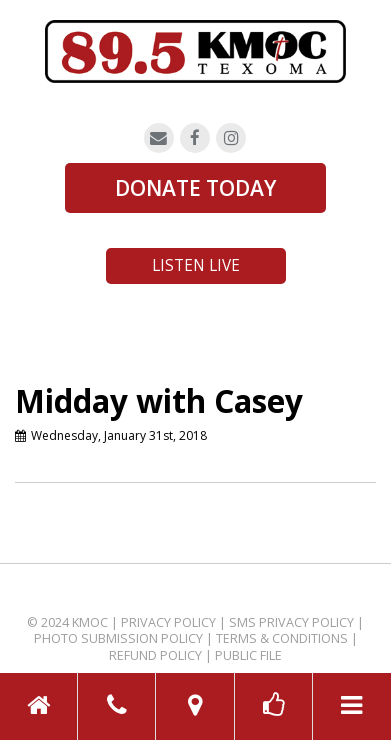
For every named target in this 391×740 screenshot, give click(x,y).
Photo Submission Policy (118, 638)
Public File (248, 655)
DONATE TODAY (195, 188)
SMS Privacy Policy (291, 622)
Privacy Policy (168, 622)
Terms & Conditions (282, 638)
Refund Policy (155, 655)
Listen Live (196, 265)
